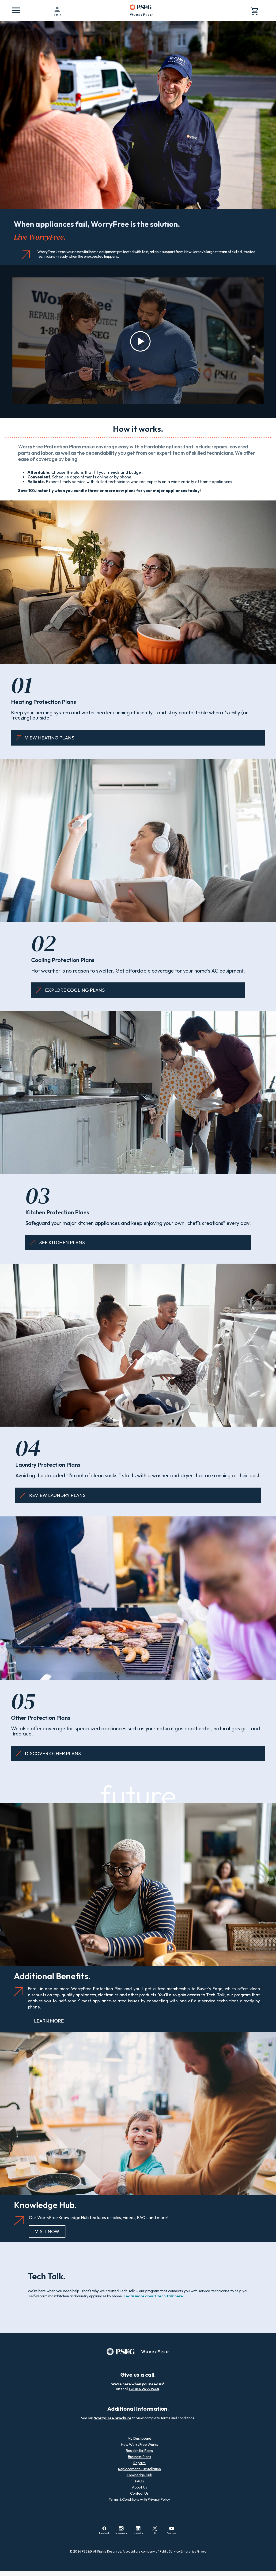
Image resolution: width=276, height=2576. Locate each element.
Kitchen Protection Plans (57, 1212)
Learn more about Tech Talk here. (154, 2296)
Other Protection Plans (40, 1717)
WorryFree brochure (112, 2418)
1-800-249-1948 (144, 2389)
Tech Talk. (46, 2276)
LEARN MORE (49, 2021)
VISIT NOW (47, 2231)
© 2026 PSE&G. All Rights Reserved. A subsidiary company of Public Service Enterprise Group (138, 2551)
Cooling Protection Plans (63, 959)
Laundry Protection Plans (47, 1464)
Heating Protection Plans (43, 701)
